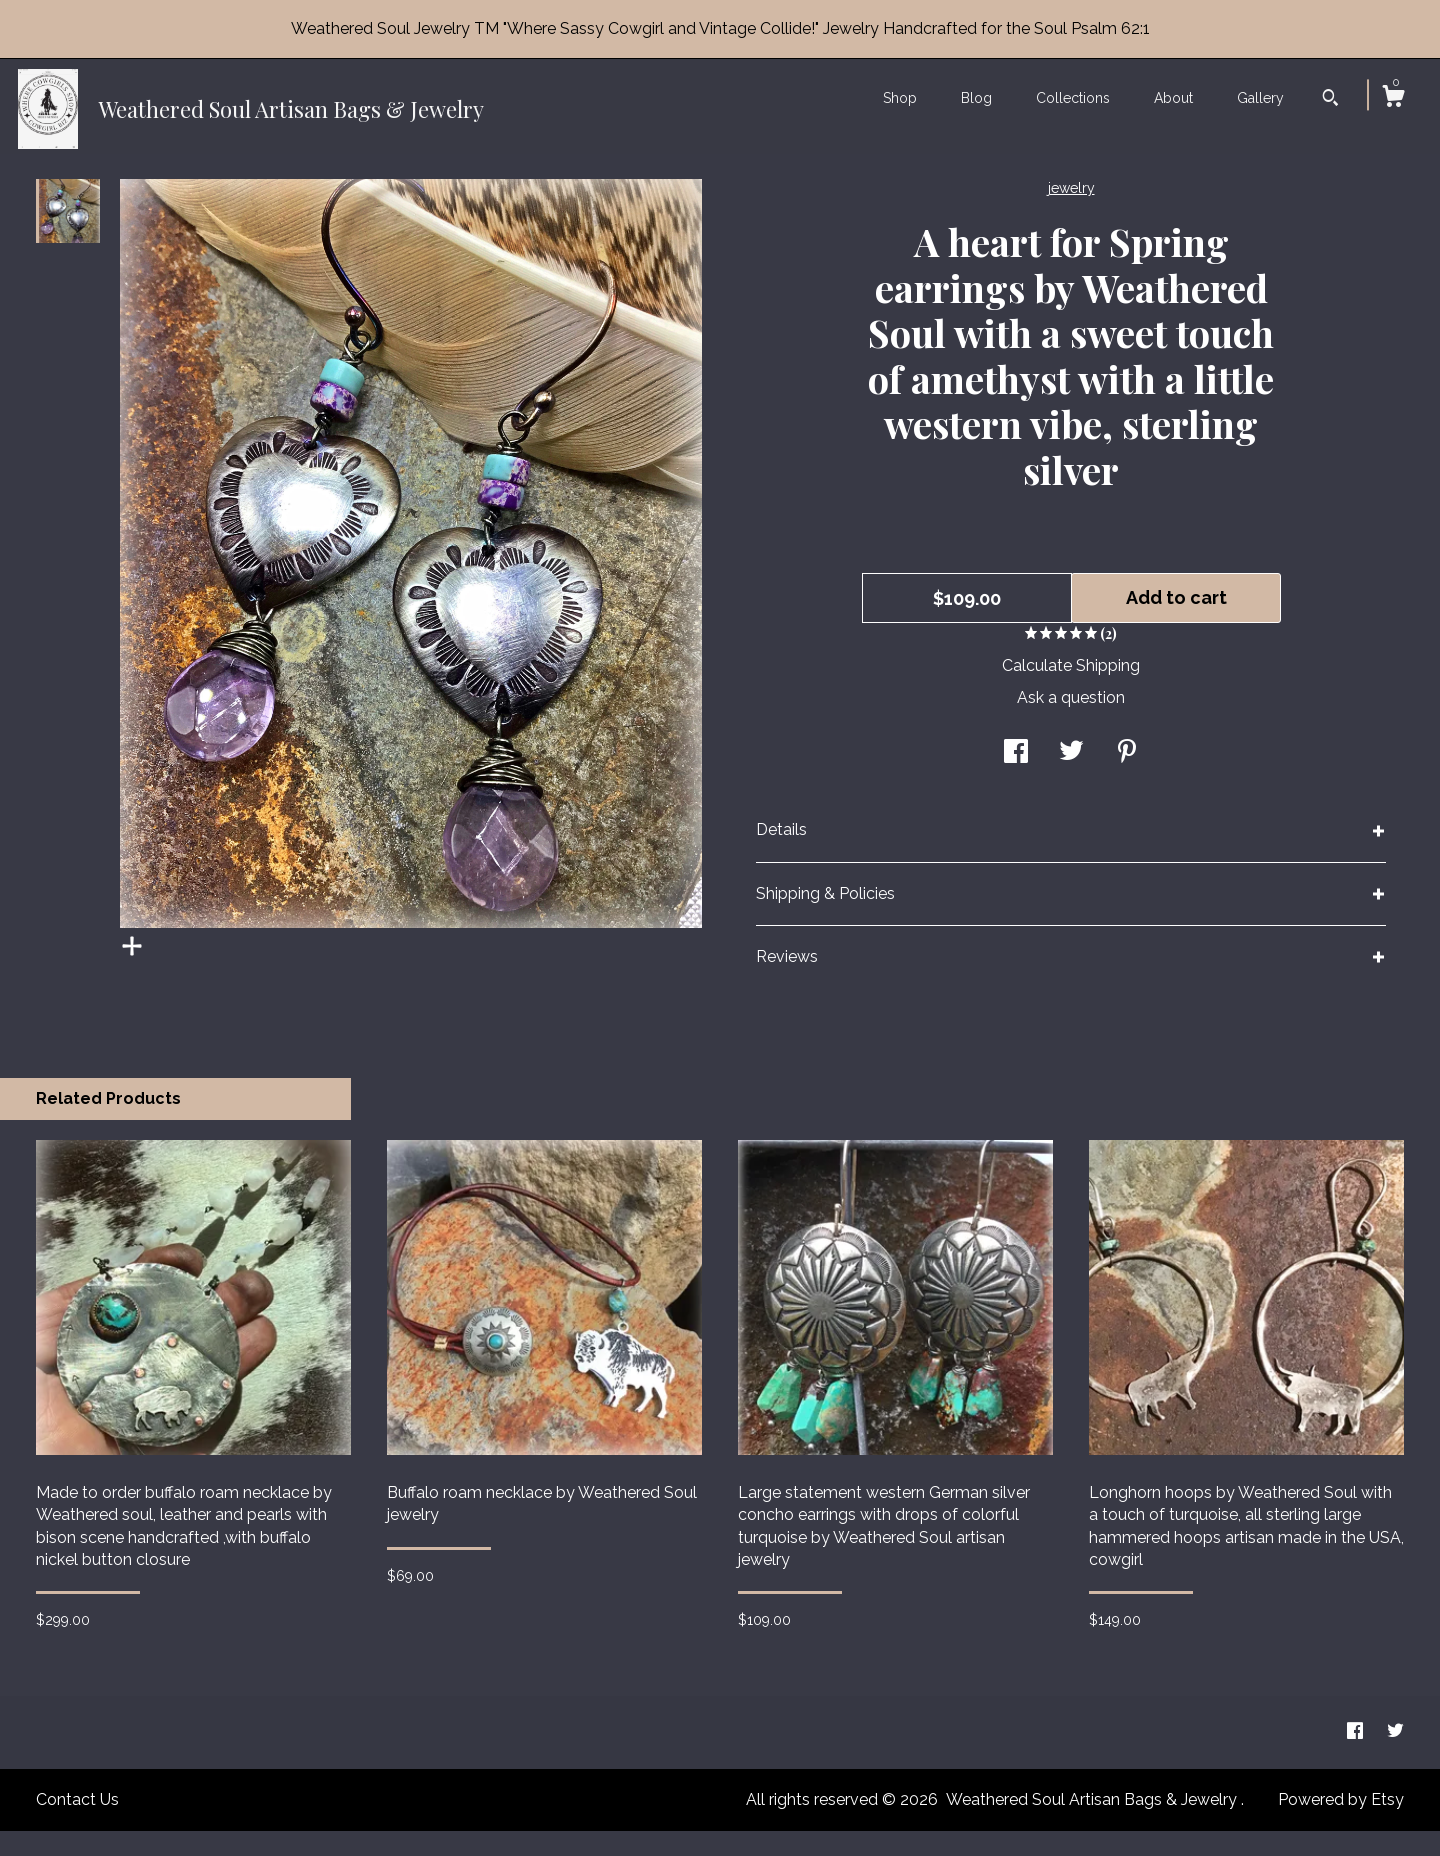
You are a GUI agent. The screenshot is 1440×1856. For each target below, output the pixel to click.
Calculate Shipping (1071, 690)
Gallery (1260, 98)
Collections (1073, 98)
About (1173, 98)
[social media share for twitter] (1071, 778)
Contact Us (77, 1824)
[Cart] (1393, 99)
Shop (900, 98)
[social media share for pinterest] (1127, 778)
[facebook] (1357, 1756)
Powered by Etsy (1341, 1824)
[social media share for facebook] (1016, 778)
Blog (976, 98)
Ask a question (1071, 722)
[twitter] (1395, 1756)
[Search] (1330, 100)
